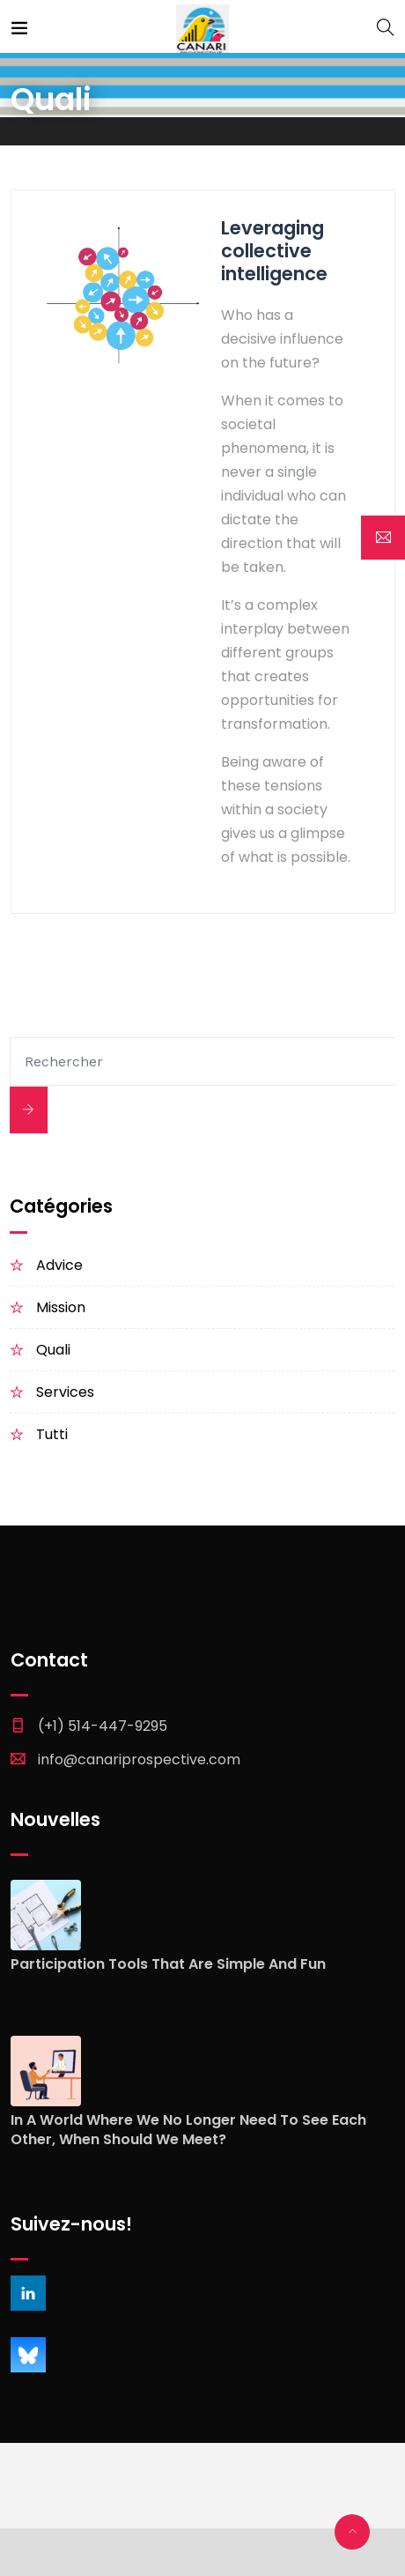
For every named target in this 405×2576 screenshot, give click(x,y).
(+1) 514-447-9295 (102, 1726)
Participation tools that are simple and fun (168, 1964)
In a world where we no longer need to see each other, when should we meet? (188, 2130)
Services (65, 1392)
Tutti (52, 1434)
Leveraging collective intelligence (274, 250)
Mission (60, 1307)
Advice (59, 1265)
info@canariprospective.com (139, 1759)
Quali (53, 1350)
